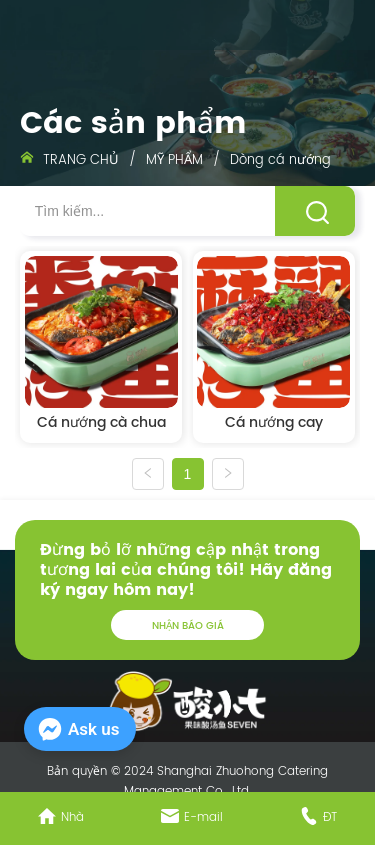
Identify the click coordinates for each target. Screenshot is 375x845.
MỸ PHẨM (174, 160)
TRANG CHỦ (81, 160)
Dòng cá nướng (278, 160)
